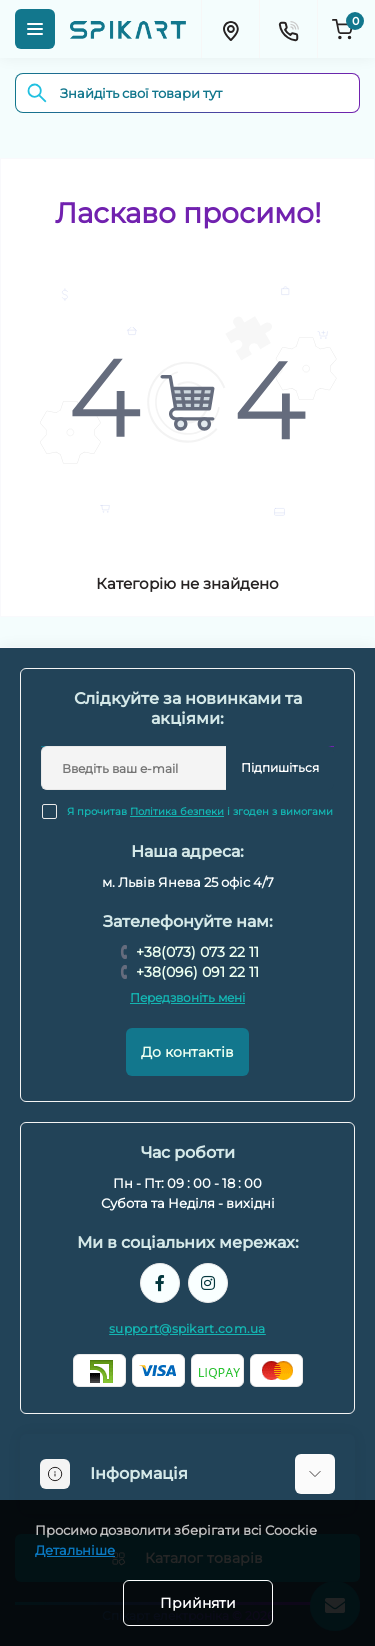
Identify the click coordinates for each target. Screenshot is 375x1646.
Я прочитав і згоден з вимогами (200, 811)
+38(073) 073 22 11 (197, 952)
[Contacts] (288, 29)
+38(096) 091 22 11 (197, 972)
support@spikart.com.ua (187, 1328)
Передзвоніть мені (187, 997)
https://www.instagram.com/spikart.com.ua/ (208, 1283)
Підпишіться (280, 767)
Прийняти (198, 1603)
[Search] (37, 93)
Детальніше (75, 1550)
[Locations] (230, 29)
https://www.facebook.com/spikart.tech (160, 1283)
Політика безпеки (177, 811)
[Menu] (35, 29)
